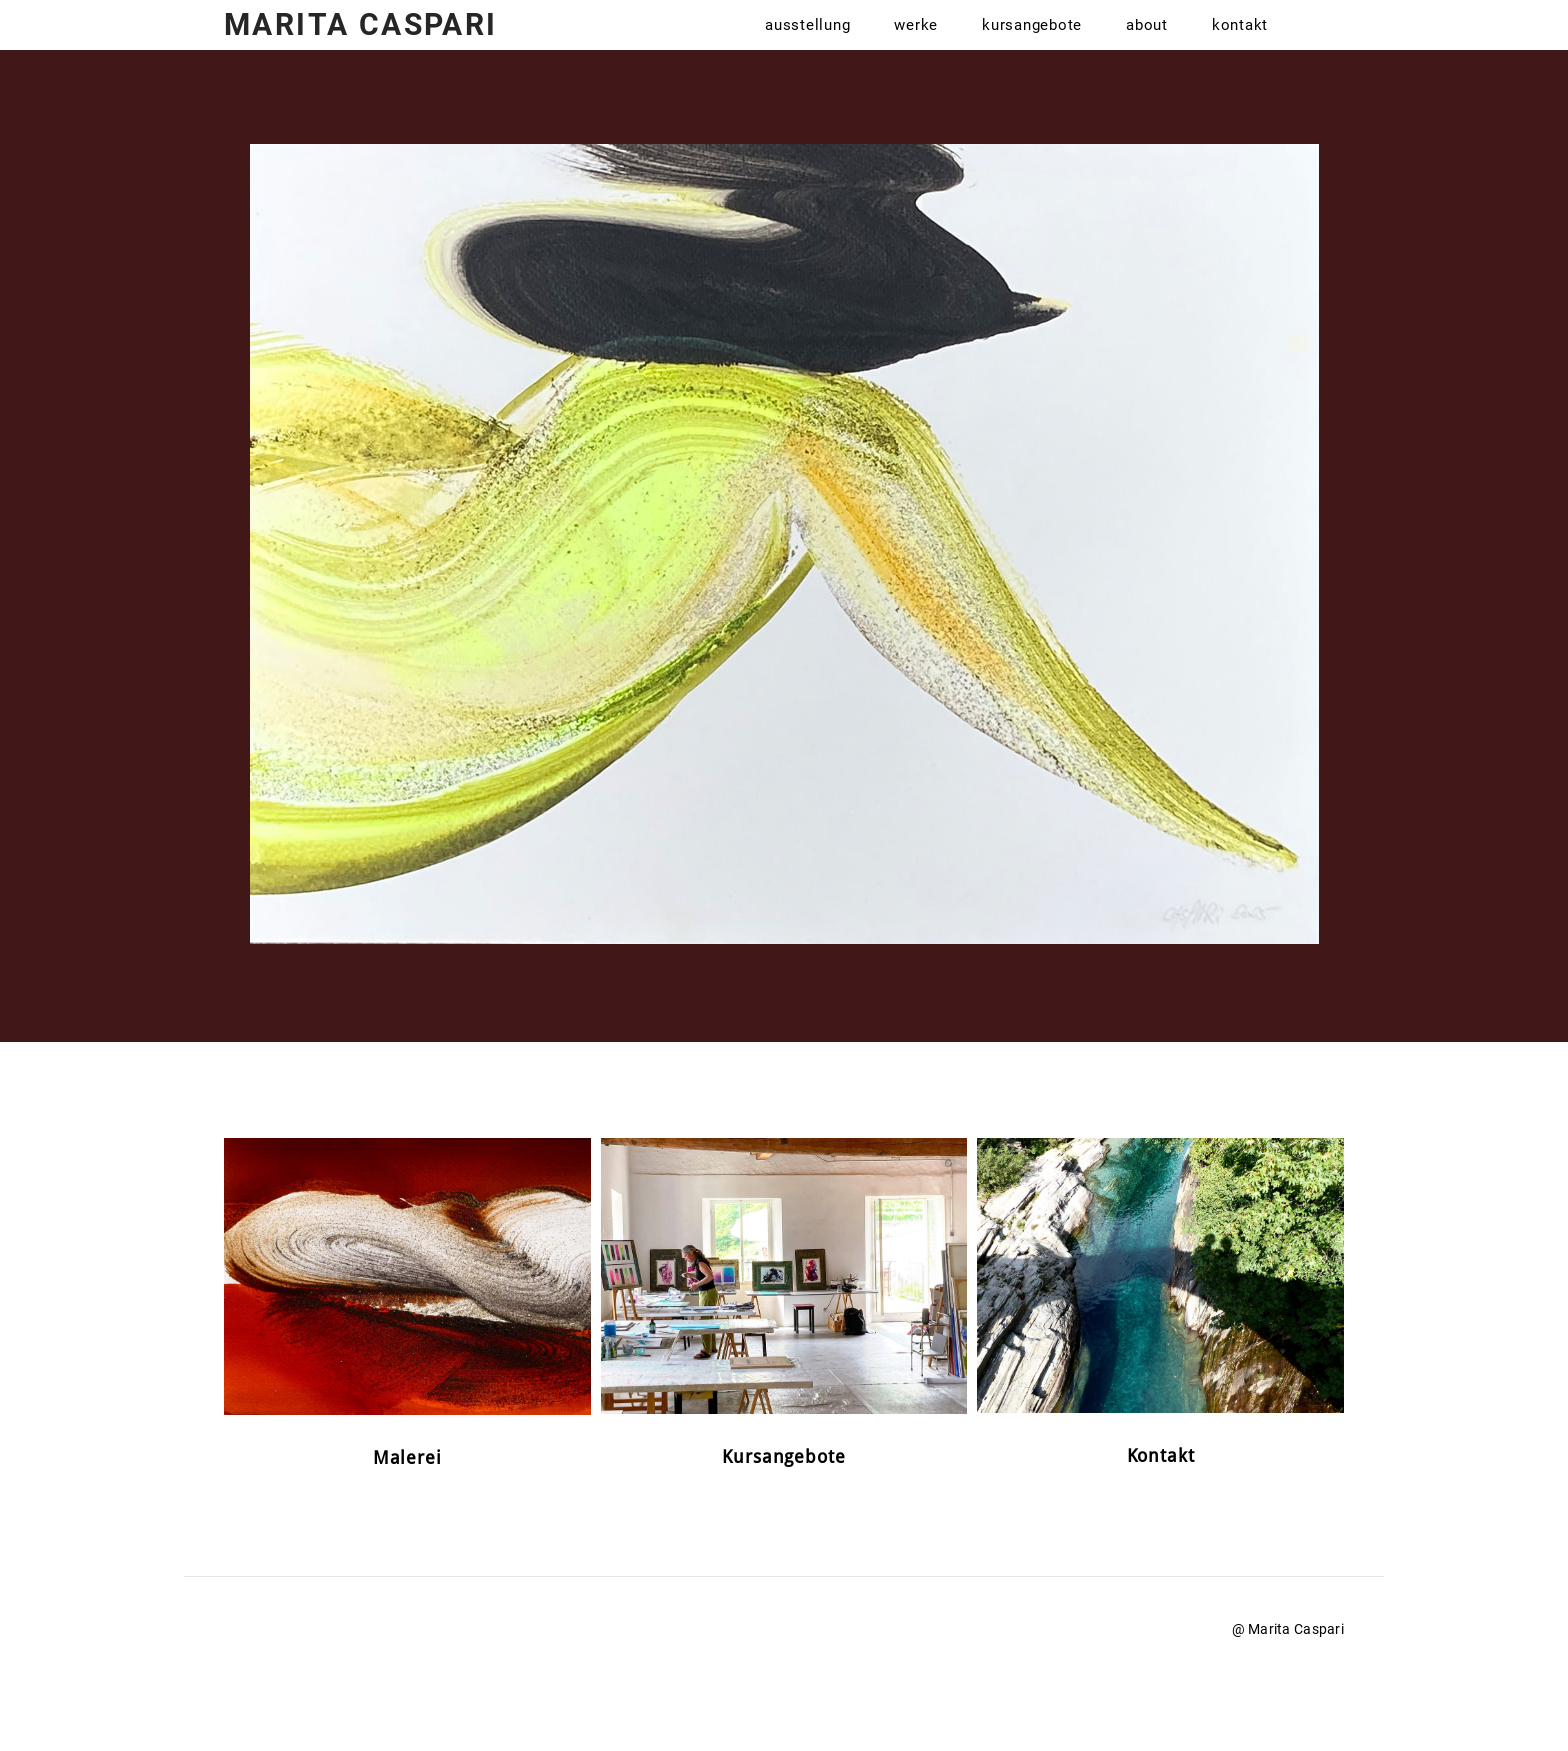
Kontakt (1240, 50)
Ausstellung (807, 50)
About (1147, 50)
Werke (916, 50)
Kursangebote (1032, 50)
